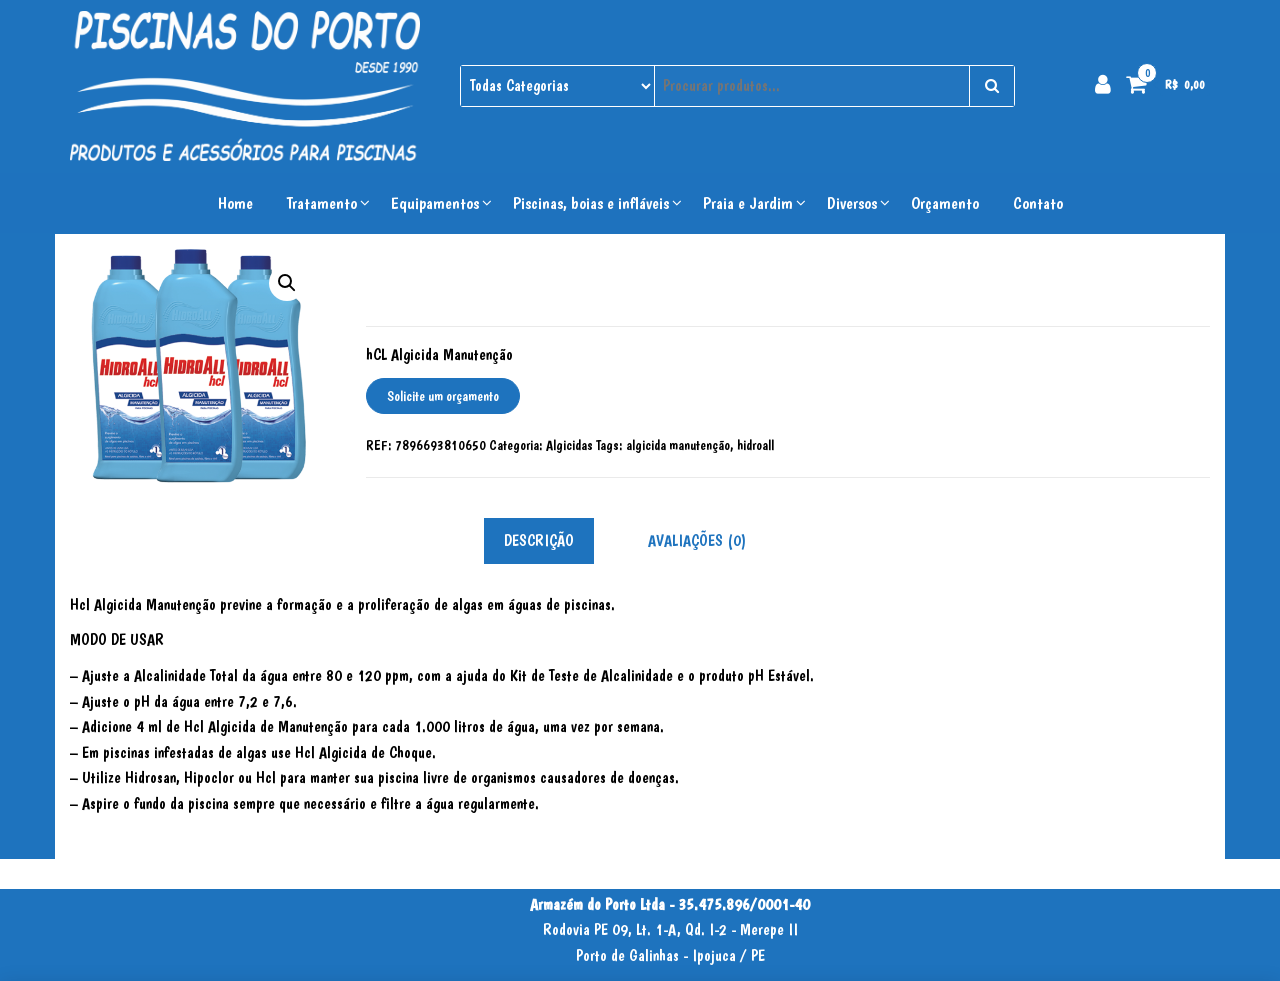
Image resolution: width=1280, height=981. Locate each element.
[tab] (554, 542)
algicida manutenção (678, 445)
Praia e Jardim (748, 203)
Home (235, 203)
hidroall (755, 445)
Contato (1038, 203)
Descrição (539, 540)
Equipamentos (435, 203)
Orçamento (945, 203)
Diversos (852, 203)
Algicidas (569, 445)
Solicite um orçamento (443, 396)
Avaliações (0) (697, 540)
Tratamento (322, 203)
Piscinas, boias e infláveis (591, 203)
